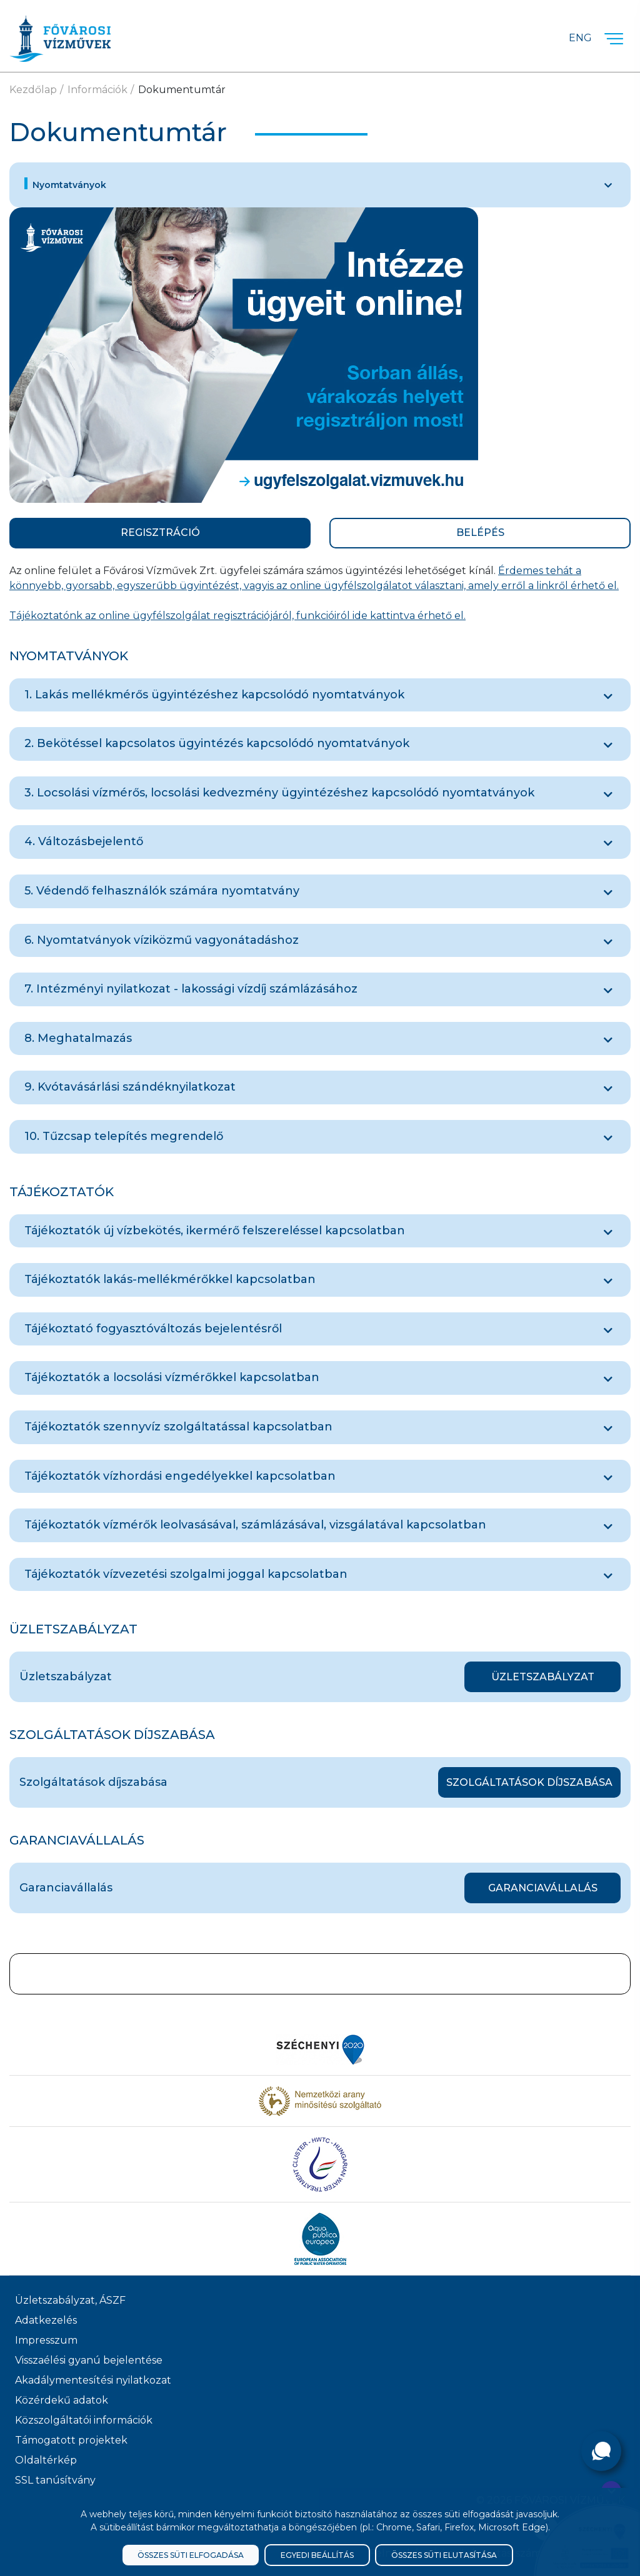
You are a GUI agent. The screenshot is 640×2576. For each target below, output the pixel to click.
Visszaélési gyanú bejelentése (88, 2360)
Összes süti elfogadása (191, 2555)
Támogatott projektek (71, 2440)
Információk (98, 90)
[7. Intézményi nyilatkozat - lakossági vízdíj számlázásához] (608, 991)
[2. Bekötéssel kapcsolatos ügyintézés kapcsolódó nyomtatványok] (608, 745)
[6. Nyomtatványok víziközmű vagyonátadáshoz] (608, 942)
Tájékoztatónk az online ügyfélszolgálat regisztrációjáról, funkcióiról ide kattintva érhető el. (237, 616)
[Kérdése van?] (601, 2451)
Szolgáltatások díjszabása (529, 1782)
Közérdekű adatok (61, 2400)
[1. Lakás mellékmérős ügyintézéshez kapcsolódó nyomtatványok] (608, 696)
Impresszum (46, 2340)
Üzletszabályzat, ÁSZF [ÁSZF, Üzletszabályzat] (70, 2300)
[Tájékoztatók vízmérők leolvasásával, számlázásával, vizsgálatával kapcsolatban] (608, 1526)
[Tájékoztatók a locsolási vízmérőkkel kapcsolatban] (608, 1379)
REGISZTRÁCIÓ (160, 532)
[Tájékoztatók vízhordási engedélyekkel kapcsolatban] (608, 1478)
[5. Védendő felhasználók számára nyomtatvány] (608, 892)
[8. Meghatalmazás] (608, 1040)
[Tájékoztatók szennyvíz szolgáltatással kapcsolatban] (608, 1428)
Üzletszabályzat (542, 1677)
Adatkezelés (46, 2320)
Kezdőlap (33, 90)
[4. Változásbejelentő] (608, 843)
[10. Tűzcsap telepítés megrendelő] (608, 1138)
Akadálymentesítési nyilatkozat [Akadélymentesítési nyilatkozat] (93, 2380)
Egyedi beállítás (317, 2555)
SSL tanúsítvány (55, 2480)
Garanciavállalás (543, 1888)
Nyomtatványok (69, 185)
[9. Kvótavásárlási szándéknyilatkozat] (608, 1089)
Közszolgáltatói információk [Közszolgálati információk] (83, 2420)
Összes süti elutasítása (444, 2555)
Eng (580, 38)
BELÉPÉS (480, 532)
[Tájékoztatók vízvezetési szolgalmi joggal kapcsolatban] (608, 1576)
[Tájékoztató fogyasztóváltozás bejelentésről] (608, 1330)
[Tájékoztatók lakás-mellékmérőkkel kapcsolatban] (608, 1281)
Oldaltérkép (46, 2460)
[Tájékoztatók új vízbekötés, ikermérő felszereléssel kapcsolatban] (608, 1232)
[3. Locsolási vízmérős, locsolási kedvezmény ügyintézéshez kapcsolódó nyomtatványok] (608, 794)
